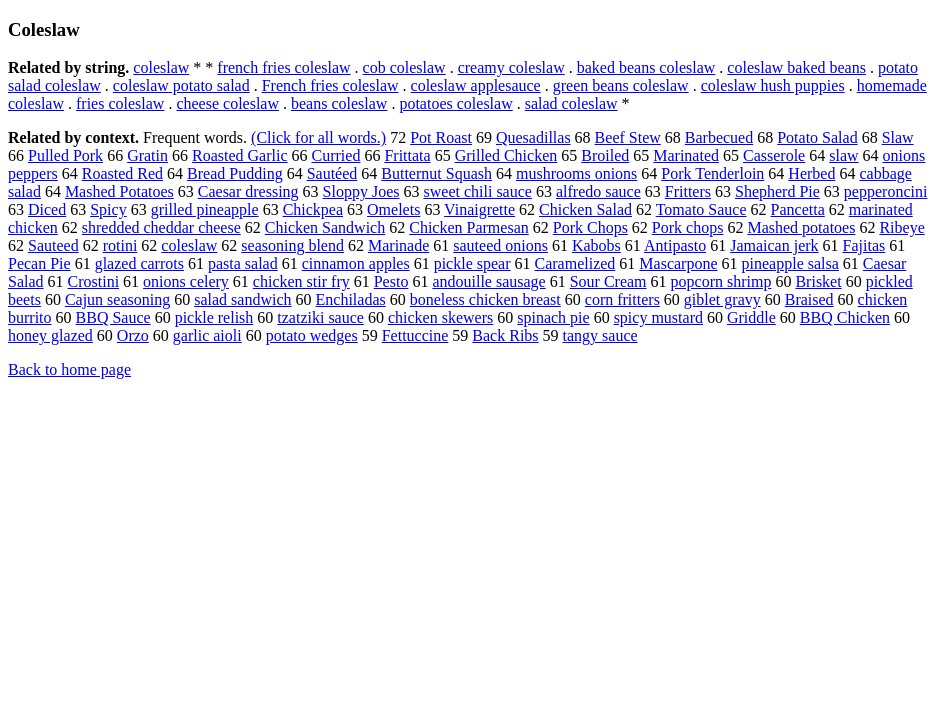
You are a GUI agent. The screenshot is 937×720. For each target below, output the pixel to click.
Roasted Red (122, 173)
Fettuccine (415, 335)
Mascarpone (678, 263)
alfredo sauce (598, 191)
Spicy (108, 209)
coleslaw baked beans (796, 67)
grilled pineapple (205, 209)
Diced (47, 209)
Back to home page (69, 369)
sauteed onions (500, 245)
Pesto (391, 281)
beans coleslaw (339, 103)
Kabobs (596, 245)
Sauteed (53, 245)
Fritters (688, 191)
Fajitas (864, 245)
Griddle (751, 317)
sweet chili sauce (478, 191)
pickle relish (214, 317)
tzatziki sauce (320, 317)
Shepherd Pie (777, 191)
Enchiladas (351, 299)
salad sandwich (242, 299)
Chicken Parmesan (469, 227)
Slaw (898, 137)
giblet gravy (722, 299)
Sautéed (332, 173)
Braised (809, 299)
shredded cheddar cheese (161, 227)
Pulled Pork (65, 155)
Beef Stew (628, 137)
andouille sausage (488, 281)
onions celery (186, 281)
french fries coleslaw (283, 67)
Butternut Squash (436, 173)
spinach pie (553, 317)
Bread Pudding (235, 173)
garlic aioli (207, 335)
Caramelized (575, 263)
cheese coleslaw (227, 103)
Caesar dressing (248, 191)
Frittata (407, 155)
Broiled (605, 155)
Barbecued (719, 137)
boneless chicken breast (485, 299)
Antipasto (675, 245)
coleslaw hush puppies (773, 85)
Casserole (774, 155)
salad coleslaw (571, 103)
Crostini (94, 281)
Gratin (147, 155)
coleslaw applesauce (476, 85)
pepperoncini (886, 191)
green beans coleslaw (621, 85)
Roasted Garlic (240, 155)
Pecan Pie (39, 263)
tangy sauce (600, 335)
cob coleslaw (404, 67)
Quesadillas (533, 137)
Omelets (393, 209)
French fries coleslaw (330, 85)
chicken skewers (440, 317)
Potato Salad (817, 137)
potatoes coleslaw (455, 103)
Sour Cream (608, 281)
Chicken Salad (585, 209)
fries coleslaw (120, 103)
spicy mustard (658, 317)
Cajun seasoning (117, 299)
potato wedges (312, 335)
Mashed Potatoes (119, 191)
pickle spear (472, 263)
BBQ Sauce (113, 317)
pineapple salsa (790, 263)
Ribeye (901, 227)
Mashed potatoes (801, 227)
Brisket (818, 281)
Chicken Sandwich (325, 227)
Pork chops (688, 227)
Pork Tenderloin (712, 173)
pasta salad (243, 263)
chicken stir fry (301, 281)
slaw (843, 155)
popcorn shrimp (721, 281)
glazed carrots (139, 263)
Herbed (811, 173)
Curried (336, 155)
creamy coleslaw (511, 67)
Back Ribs (505, 335)
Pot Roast (441, 137)
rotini (120, 245)
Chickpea (313, 209)
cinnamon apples (356, 263)
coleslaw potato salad (181, 85)
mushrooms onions (576, 173)
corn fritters (622, 299)
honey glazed (50, 335)
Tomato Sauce (701, 209)
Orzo (133, 335)
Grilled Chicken (506, 155)
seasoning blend (292, 245)
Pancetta (798, 209)
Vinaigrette (479, 209)
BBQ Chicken (845, 317)
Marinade (398, 245)
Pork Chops (590, 227)
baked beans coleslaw (646, 67)
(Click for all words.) (318, 137)
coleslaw (161, 67)
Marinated (686, 155)
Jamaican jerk (774, 245)
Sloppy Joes (361, 191)
